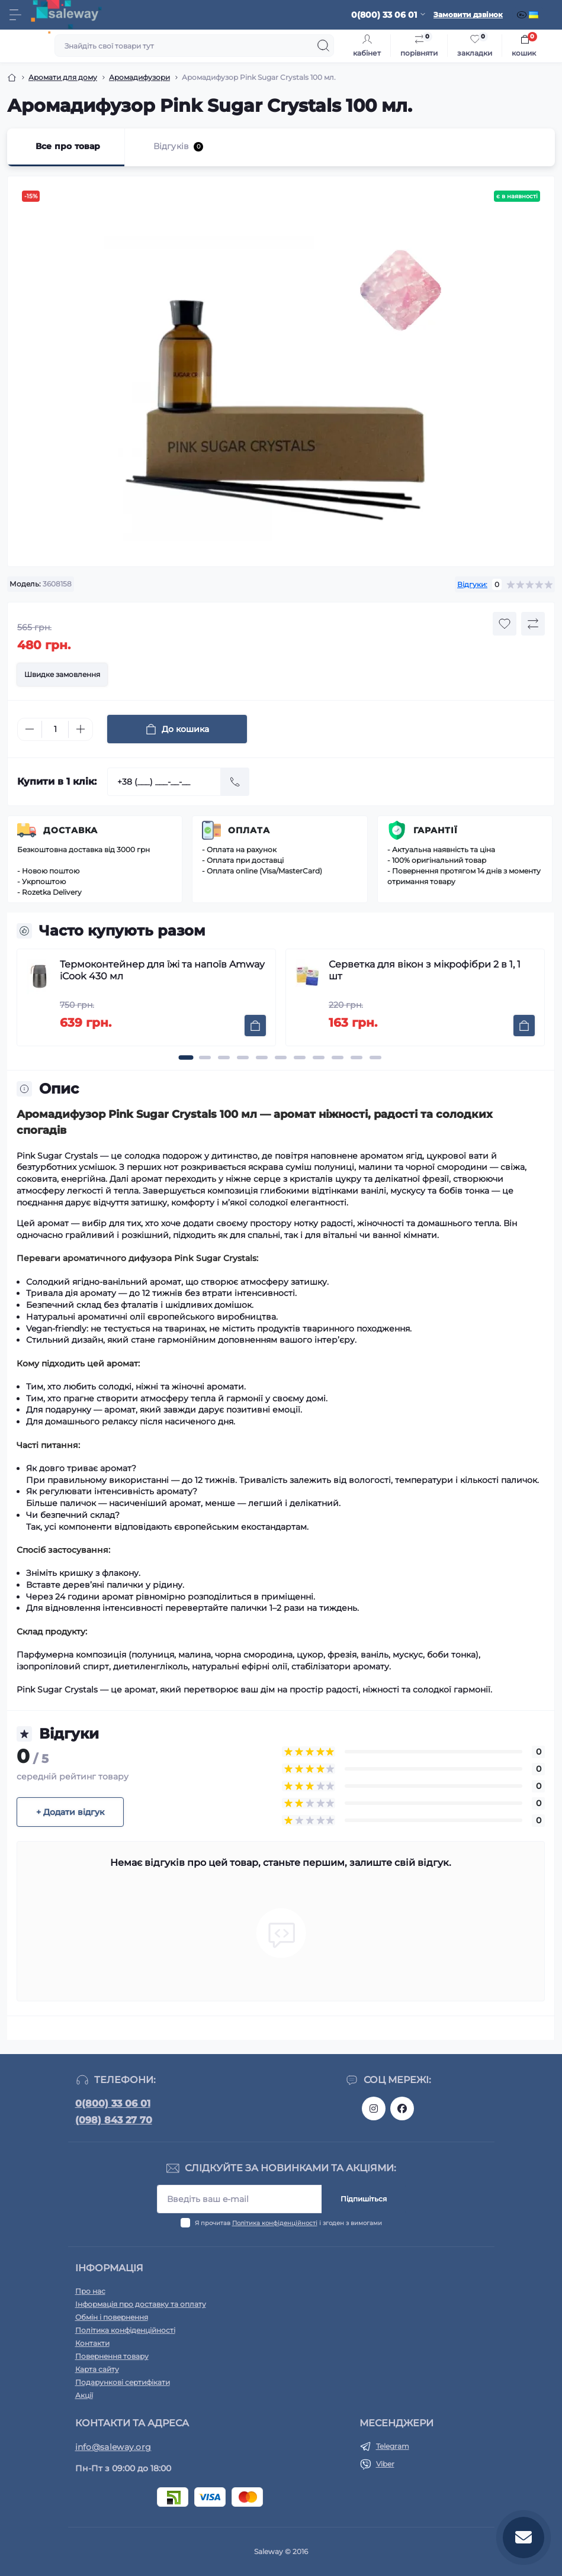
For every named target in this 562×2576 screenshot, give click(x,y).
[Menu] (15, 15)
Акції (84, 2395)
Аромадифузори (139, 77)
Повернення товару (112, 2356)
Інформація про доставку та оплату (140, 2304)
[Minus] (29, 729)
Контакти (92, 2343)
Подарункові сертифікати (122, 2382)
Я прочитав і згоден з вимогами (288, 2223)
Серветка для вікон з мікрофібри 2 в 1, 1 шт (425, 970)
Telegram (392, 2446)
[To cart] (255, 1025)
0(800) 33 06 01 (112, 2103)
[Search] (323, 45)
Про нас (90, 2291)
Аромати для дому (62, 77)
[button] (186, 1057)
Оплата (249, 830)
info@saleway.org (113, 2447)
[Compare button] (533, 624)
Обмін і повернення (111, 2317)
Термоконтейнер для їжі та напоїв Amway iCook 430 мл (162, 970)
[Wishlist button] (504, 624)
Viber (385, 2463)
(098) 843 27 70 (113, 2120)
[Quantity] (55, 729)
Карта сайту (97, 2369)
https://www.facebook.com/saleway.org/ (402, 2108)
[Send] (235, 782)
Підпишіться (364, 2198)
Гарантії (435, 830)
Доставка (70, 830)
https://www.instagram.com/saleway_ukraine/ (374, 2108)
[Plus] (80, 729)
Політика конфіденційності (274, 2223)
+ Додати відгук (70, 1812)
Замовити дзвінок (468, 14)
